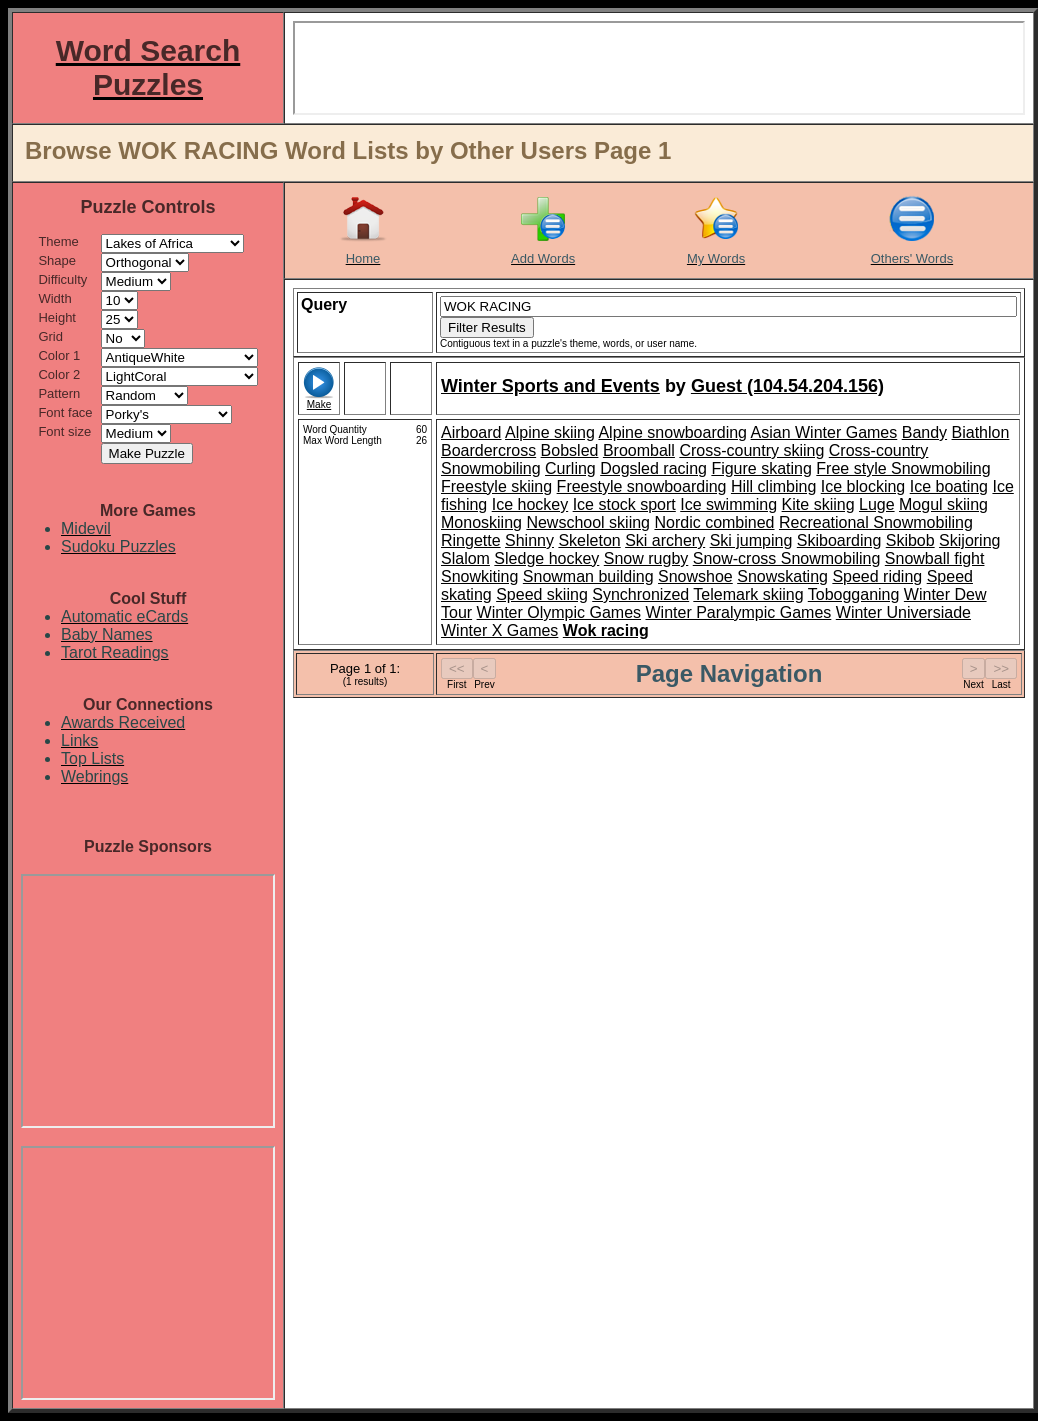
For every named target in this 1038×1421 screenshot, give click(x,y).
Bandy (924, 432)
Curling (570, 468)
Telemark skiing (748, 594)
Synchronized (640, 594)
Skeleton (589, 540)
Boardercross (488, 450)
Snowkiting (479, 576)
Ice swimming (728, 504)
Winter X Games (499, 630)
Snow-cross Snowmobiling (787, 558)
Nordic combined (714, 522)
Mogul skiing (943, 504)
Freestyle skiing (496, 486)
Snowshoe (695, 576)
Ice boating (949, 486)
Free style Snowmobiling (903, 468)
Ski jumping (751, 540)
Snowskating (782, 576)
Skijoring (969, 540)
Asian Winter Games (824, 432)
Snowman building (588, 576)
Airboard (471, 432)
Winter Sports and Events (550, 386)
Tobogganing (854, 594)
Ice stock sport (624, 504)
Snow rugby (646, 558)
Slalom (465, 558)
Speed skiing (542, 594)
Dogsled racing (653, 468)
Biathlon (981, 432)
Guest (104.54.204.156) (787, 386)
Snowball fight (935, 558)
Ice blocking (863, 486)
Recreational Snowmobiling (876, 522)
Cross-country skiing (751, 450)
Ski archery (665, 540)
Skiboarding (839, 540)
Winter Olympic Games (559, 612)
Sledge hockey (546, 558)
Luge (877, 504)
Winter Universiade (903, 612)
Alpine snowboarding (672, 432)
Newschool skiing (588, 522)
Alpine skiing (550, 432)
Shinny (529, 540)
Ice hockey (530, 504)
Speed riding (877, 576)
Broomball (639, 450)
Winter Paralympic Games (739, 612)
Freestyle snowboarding (642, 486)
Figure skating (761, 468)
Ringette (471, 540)
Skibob (910, 540)
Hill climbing (773, 486)
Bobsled (570, 450)
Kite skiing (818, 504)
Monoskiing (481, 522)
